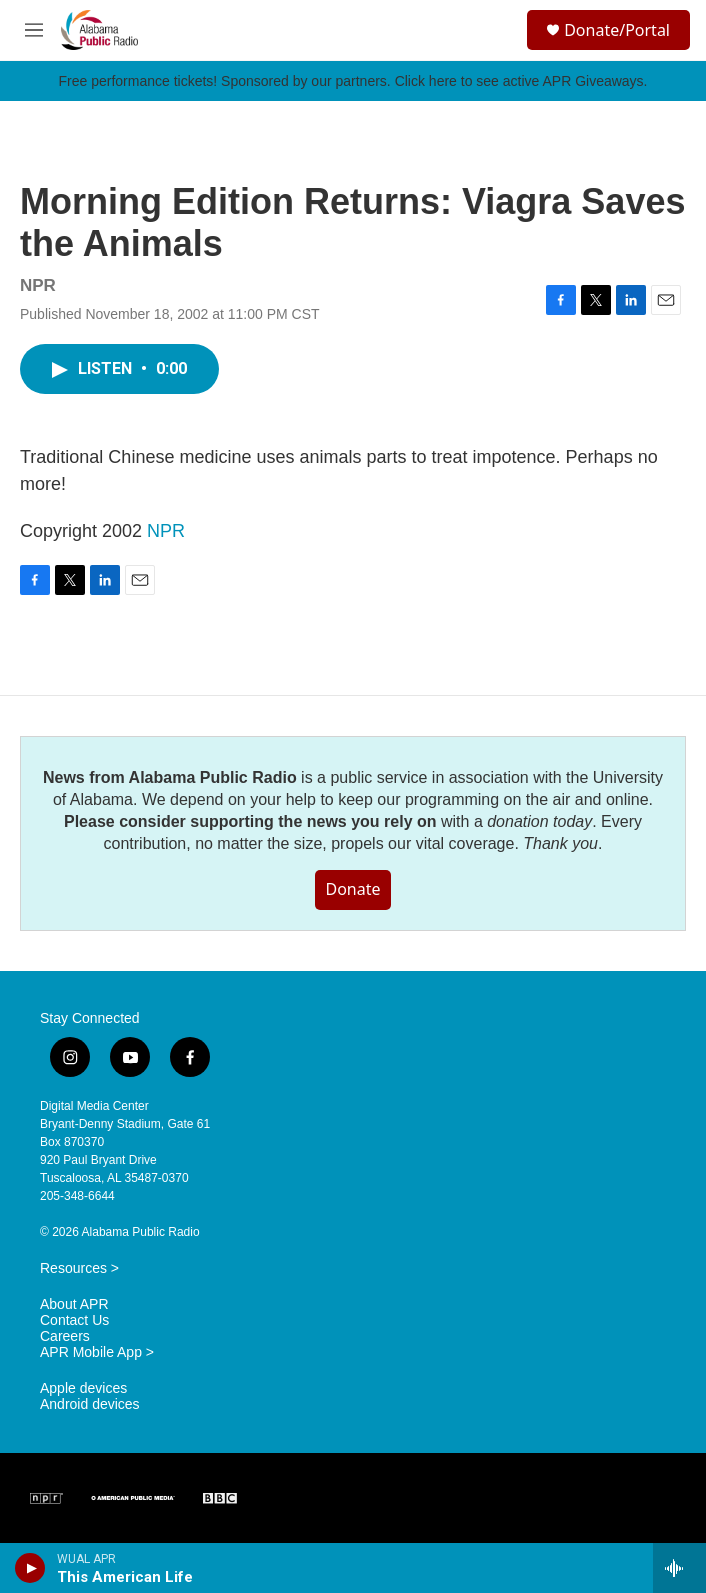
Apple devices (83, 1388)
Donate (352, 889)
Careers (65, 1336)
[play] (30, 1568)
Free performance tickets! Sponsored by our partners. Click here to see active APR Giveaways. (352, 81)
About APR (74, 1304)
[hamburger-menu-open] (33, 30)
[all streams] (679, 1568)
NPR (166, 531)
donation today (539, 821)
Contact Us (74, 1320)
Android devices (90, 1404)
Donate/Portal (617, 30)
